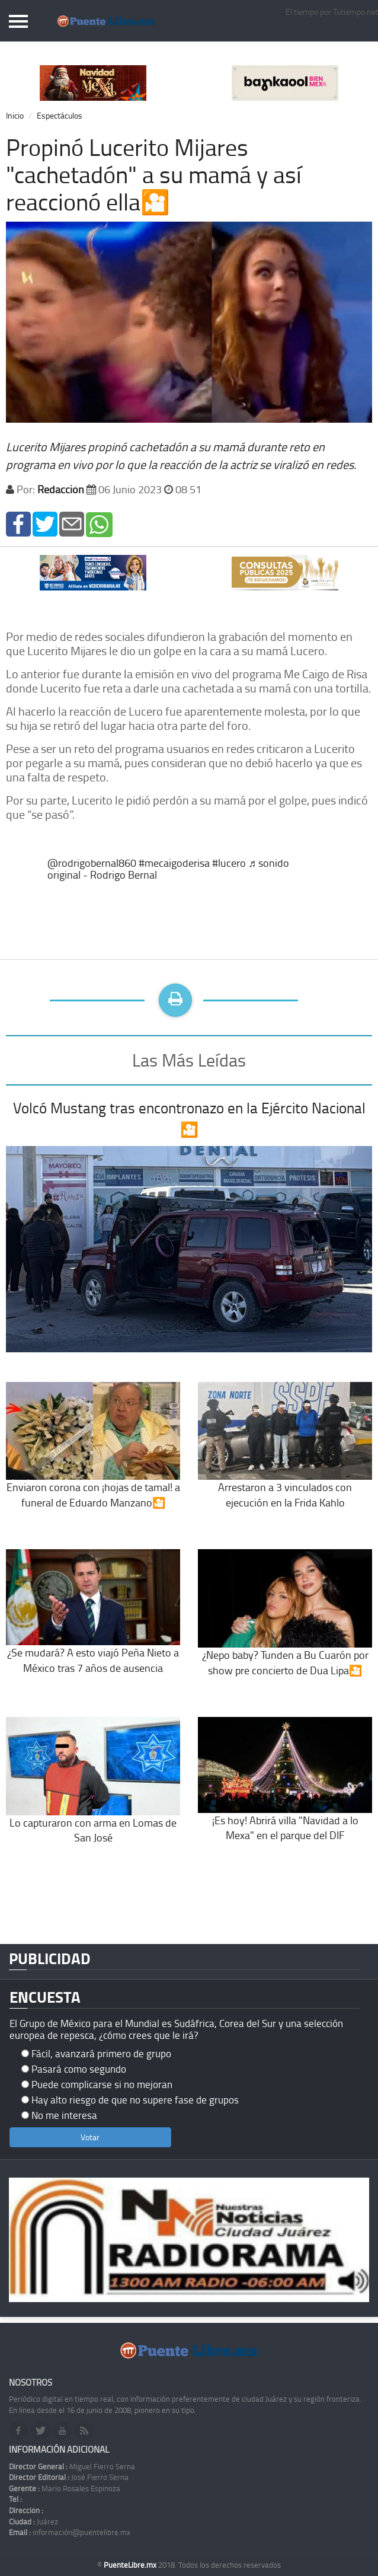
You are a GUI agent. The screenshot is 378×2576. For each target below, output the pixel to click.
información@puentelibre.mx (69, 2532)
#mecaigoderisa (174, 863)
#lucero (229, 863)
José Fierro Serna (69, 2477)
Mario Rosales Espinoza (64, 2488)
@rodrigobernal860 (91, 863)
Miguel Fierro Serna (72, 2466)
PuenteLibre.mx (131, 2564)
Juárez (33, 2521)
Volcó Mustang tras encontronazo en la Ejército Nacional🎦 (189, 1118)
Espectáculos (59, 115)
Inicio (15, 115)
